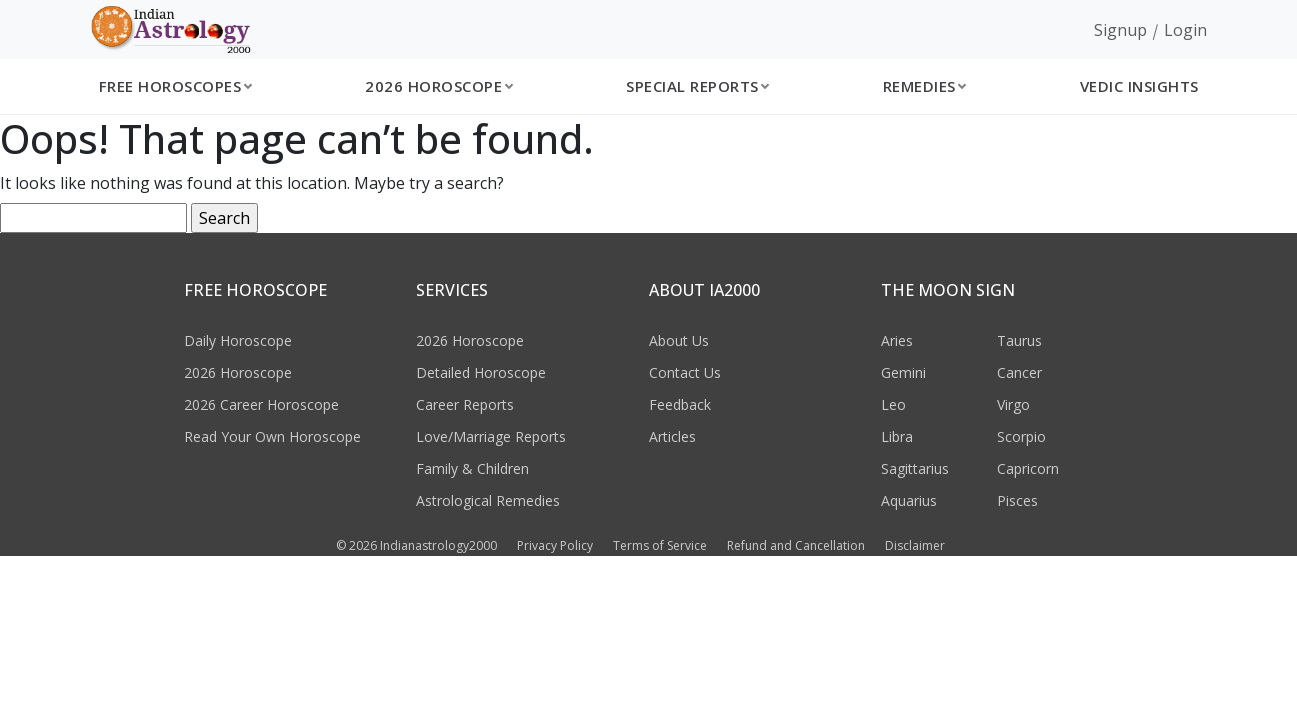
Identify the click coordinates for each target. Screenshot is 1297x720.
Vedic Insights (1139, 86)
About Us (679, 340)
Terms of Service (660, 545)
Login (1185, 30)
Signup (1120, 30)
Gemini (903, 372)
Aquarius (909, 500)
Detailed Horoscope (481, 372)
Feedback (680, 404)
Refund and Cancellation (796, 545)
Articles (672, 436)
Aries (897, 340)
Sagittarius (915, 468)
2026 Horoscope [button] (433, 86)
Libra (897, 436)
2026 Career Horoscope (261, 404)
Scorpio (1021, 436)
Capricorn (1028, 468)
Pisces (1017, 500)
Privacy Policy (555, 545)
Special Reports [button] (692, 86)
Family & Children (472, 468)
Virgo (1013, 404)
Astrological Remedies (488, 500)
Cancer (1019, 372)
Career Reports (465, 404)
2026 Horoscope (238, 372)
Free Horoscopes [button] (170, 86)
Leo (893, 404)
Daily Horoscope (238, 340)
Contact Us (685, 372)
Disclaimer (915, 545)
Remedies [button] (919, 86)
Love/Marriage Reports (491, 436)
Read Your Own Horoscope (272, 436)
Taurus (1019, 340)
